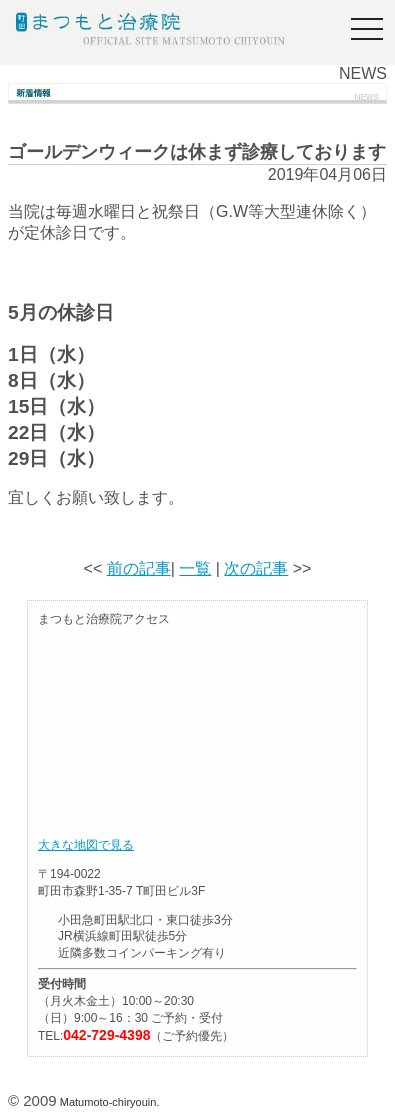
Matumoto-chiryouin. (110, 1102)
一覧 (195, 568)
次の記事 (256, 568)
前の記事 (139, 568)
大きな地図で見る (86, 845)
